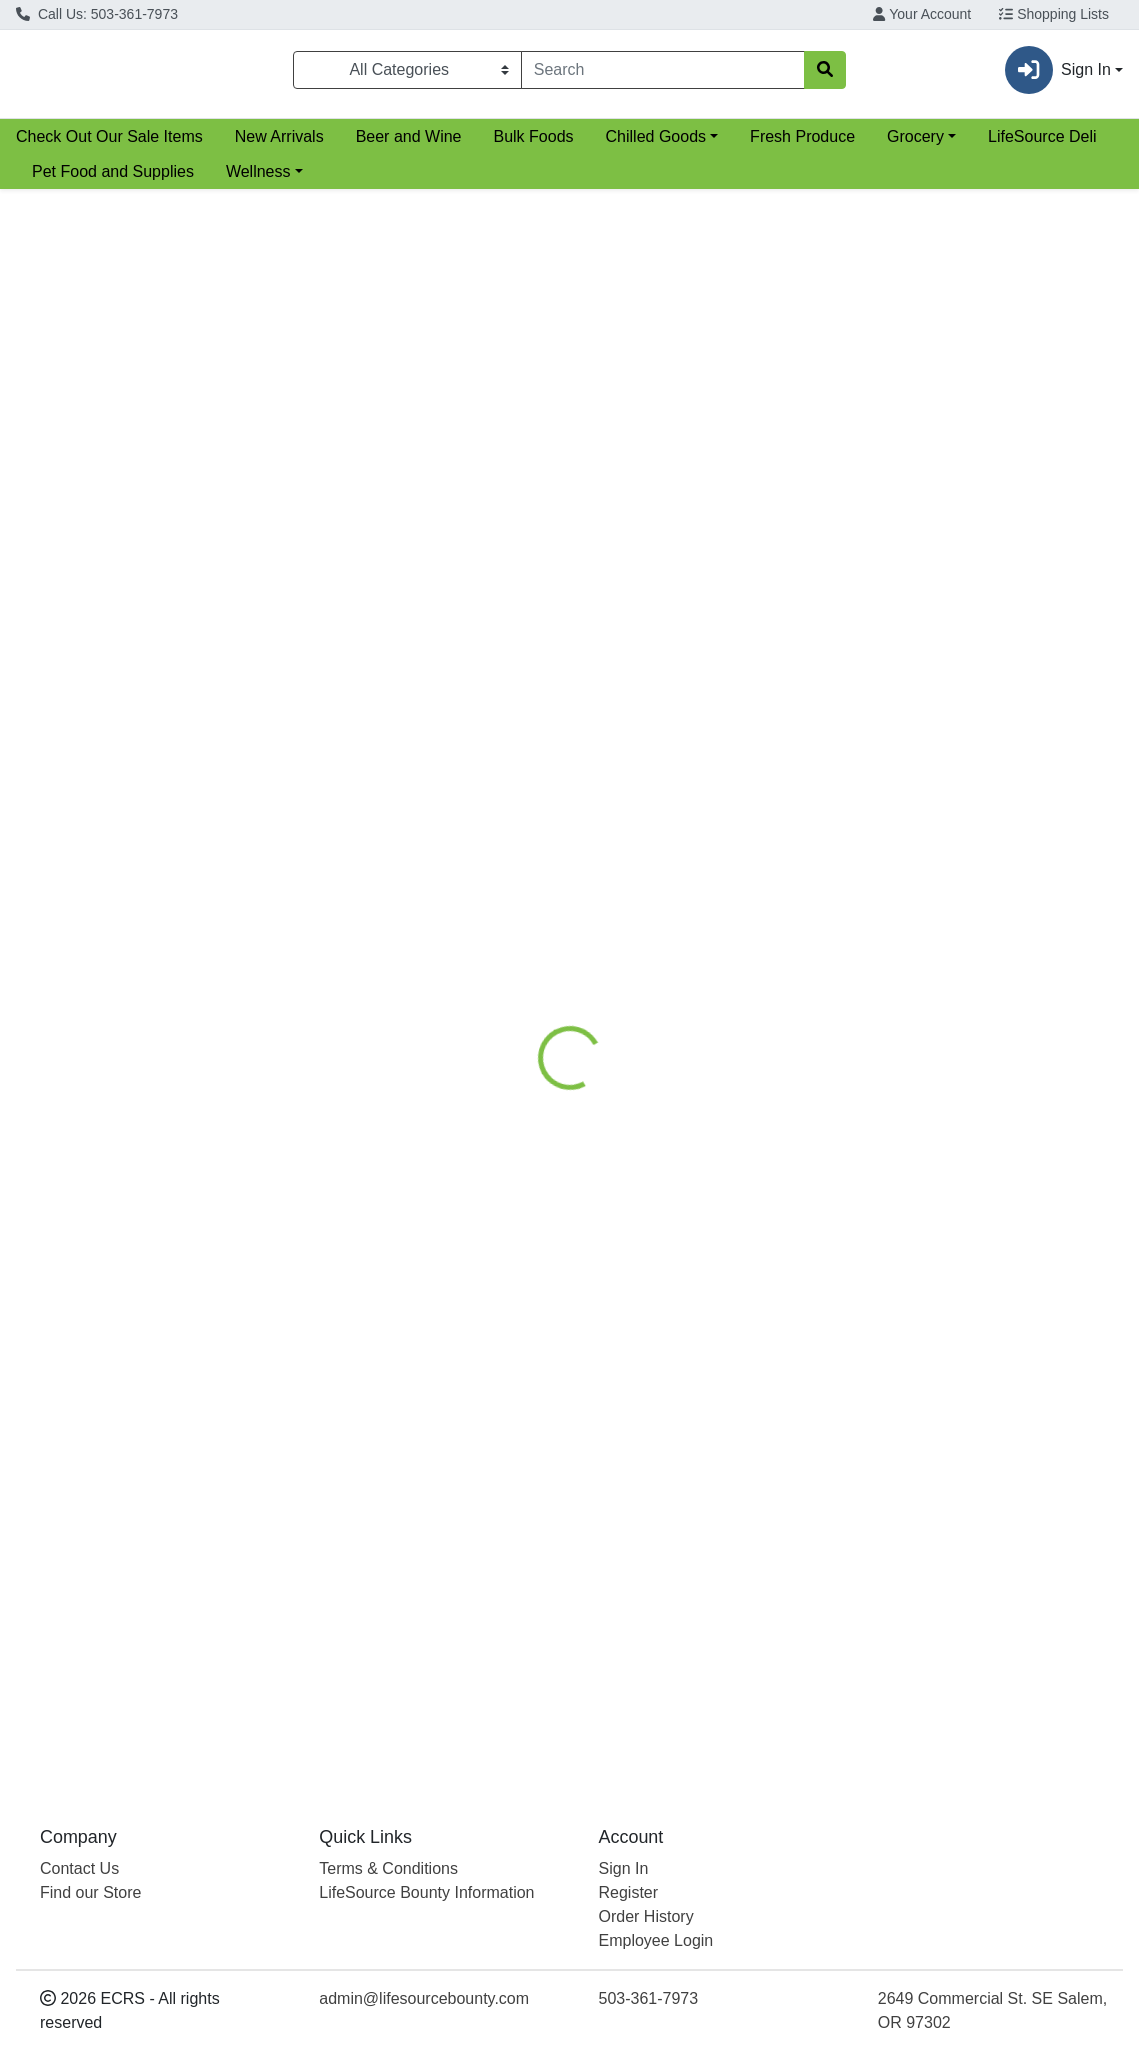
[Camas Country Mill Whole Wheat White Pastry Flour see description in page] (697, 866)
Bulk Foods (533, 144)
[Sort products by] (1019, 254)
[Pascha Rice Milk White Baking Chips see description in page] (981, 1320)
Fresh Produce (802, 144)
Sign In (624, 1868)
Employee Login (656, 1940)
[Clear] (788, 74)
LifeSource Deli (1042, 144)
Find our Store (90, 1892)
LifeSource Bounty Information (426, 1892)
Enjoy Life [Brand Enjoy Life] (606, 1518)
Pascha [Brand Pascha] (884, 1518)
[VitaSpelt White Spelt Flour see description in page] (413, 866)
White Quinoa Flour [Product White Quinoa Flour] (413, 1486)
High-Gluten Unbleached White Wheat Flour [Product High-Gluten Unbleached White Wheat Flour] (981, 1044)
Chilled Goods (656, 144)
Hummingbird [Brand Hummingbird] (899, 1088)
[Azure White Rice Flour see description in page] (697, 436)
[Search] (647, 74)
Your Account (922, 14)
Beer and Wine (409, 144)
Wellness (258, 179)
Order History (646, 1916)
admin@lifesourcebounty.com (424, 1998)
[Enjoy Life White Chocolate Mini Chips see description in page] (697, 1320)
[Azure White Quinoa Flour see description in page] (413, 1320)
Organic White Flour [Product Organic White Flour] (413, 602)
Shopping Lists (1054, 14)
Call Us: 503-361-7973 (97, 14)
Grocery (915, 144)
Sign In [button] (1058, 74)
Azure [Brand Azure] (595, 634)
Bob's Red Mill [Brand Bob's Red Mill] (334, 634)
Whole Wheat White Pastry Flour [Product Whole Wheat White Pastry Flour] (697, 1032)
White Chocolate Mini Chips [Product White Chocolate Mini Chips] (697, 1486)
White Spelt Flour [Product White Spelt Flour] (413, 1032)
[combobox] (647, 74)
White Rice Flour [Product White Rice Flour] (697, 602)
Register (629, 1892)
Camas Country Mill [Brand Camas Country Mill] (632, 1064)
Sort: (932, 217)
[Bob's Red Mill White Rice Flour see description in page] (981, 436)
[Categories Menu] (407, 74)
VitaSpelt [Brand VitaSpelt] (320, 1064)
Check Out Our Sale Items (109, 144)
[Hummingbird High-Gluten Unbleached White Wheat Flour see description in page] (981, 866)
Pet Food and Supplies (113, 179)
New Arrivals (279, 144)
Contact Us (79, 1868)
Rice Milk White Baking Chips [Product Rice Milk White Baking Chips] (981, 1486)
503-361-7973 (649, 1998)
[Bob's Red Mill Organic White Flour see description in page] (413, 436)
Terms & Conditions (388, 1868)
